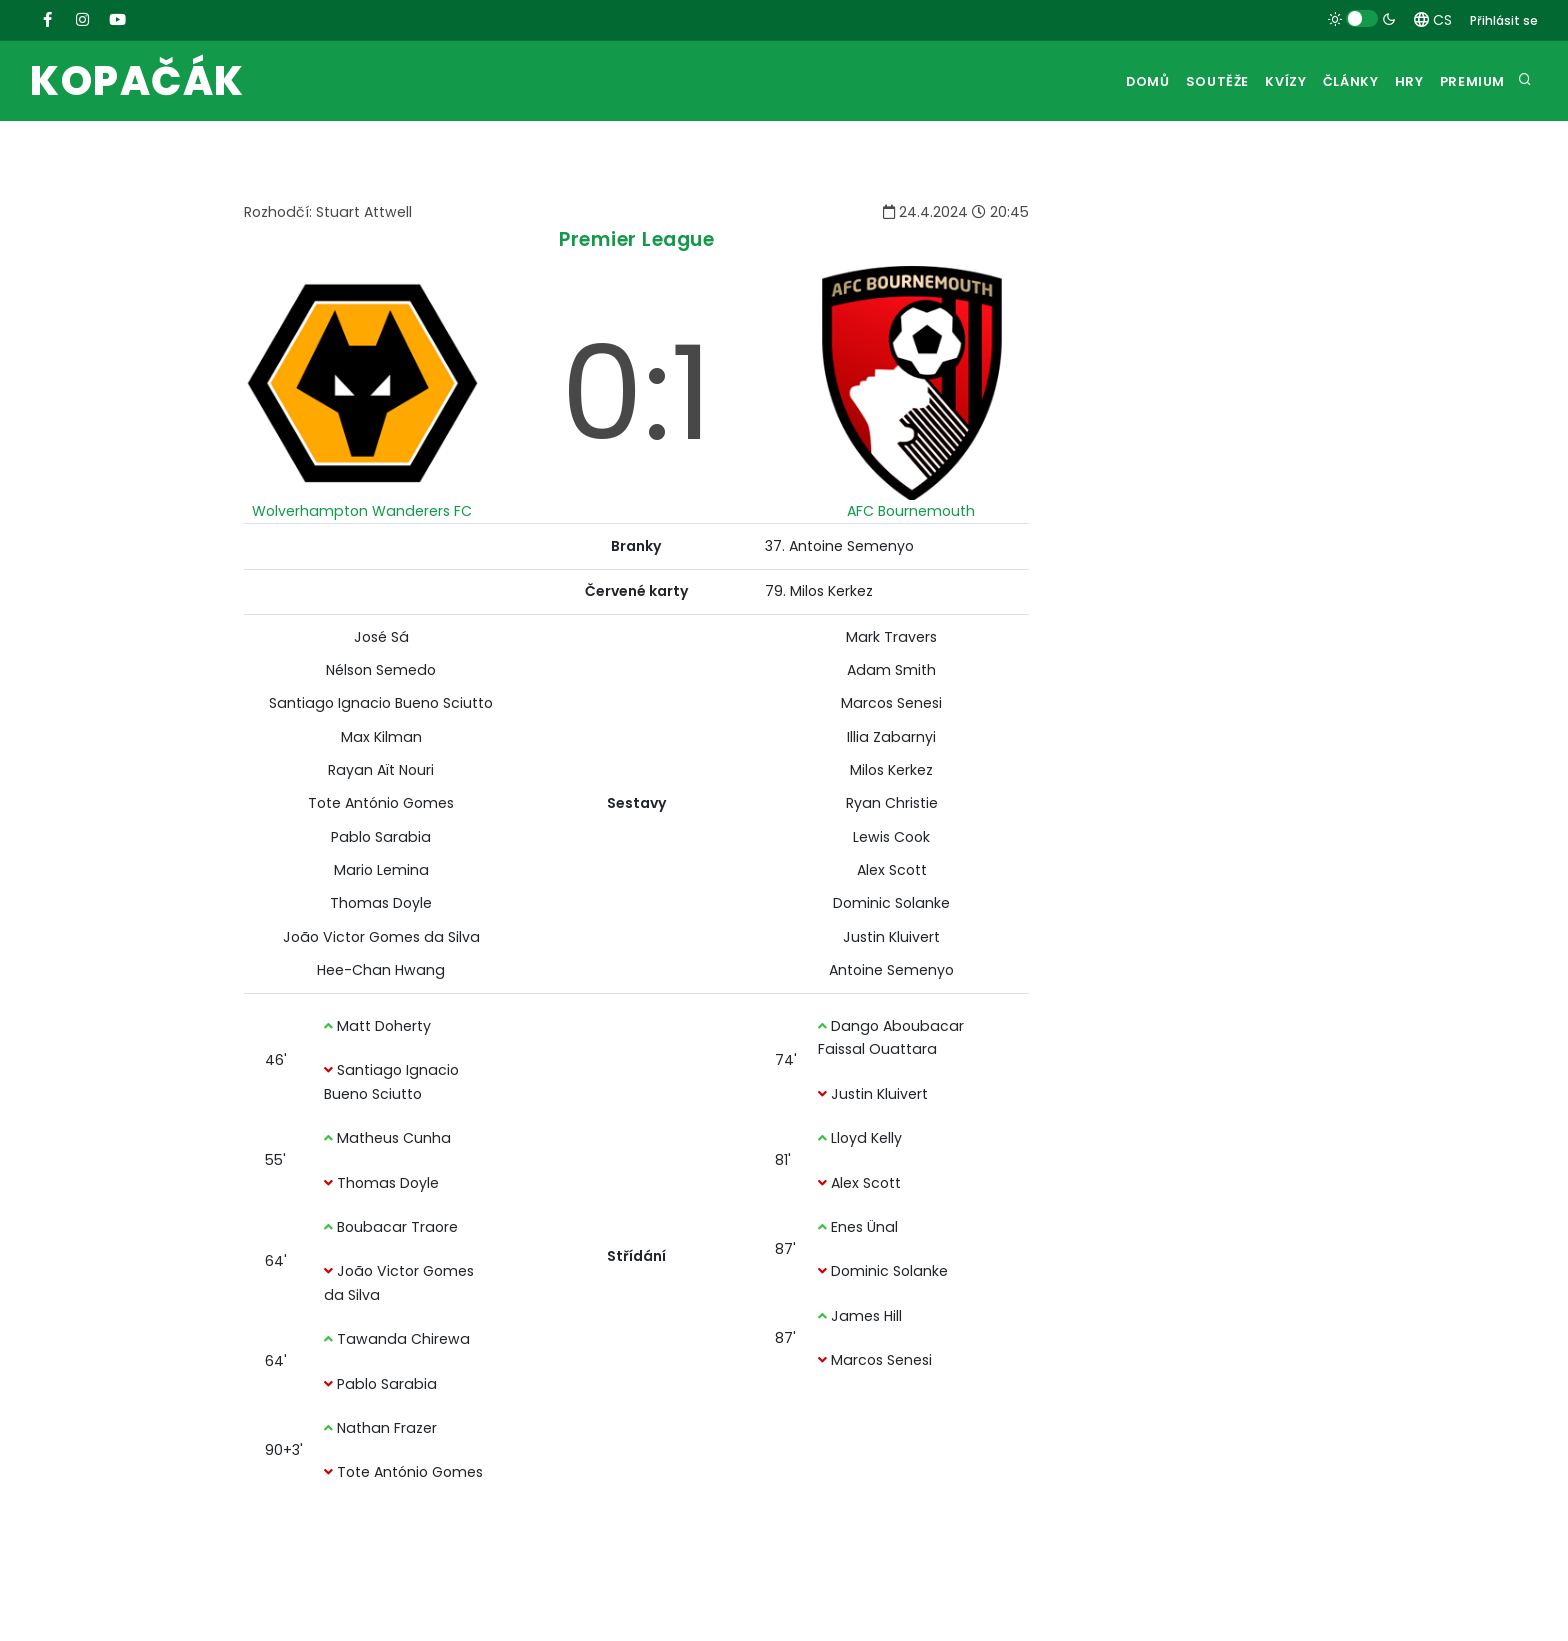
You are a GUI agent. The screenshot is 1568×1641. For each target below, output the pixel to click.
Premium (1469, 81)
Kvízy (1254, 81)
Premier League (636, 239)
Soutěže (1176, 81)
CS (1433, 20)
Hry (1396, 81)
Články (1328, 81)
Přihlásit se (1504, 20)
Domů (1099, 81)
